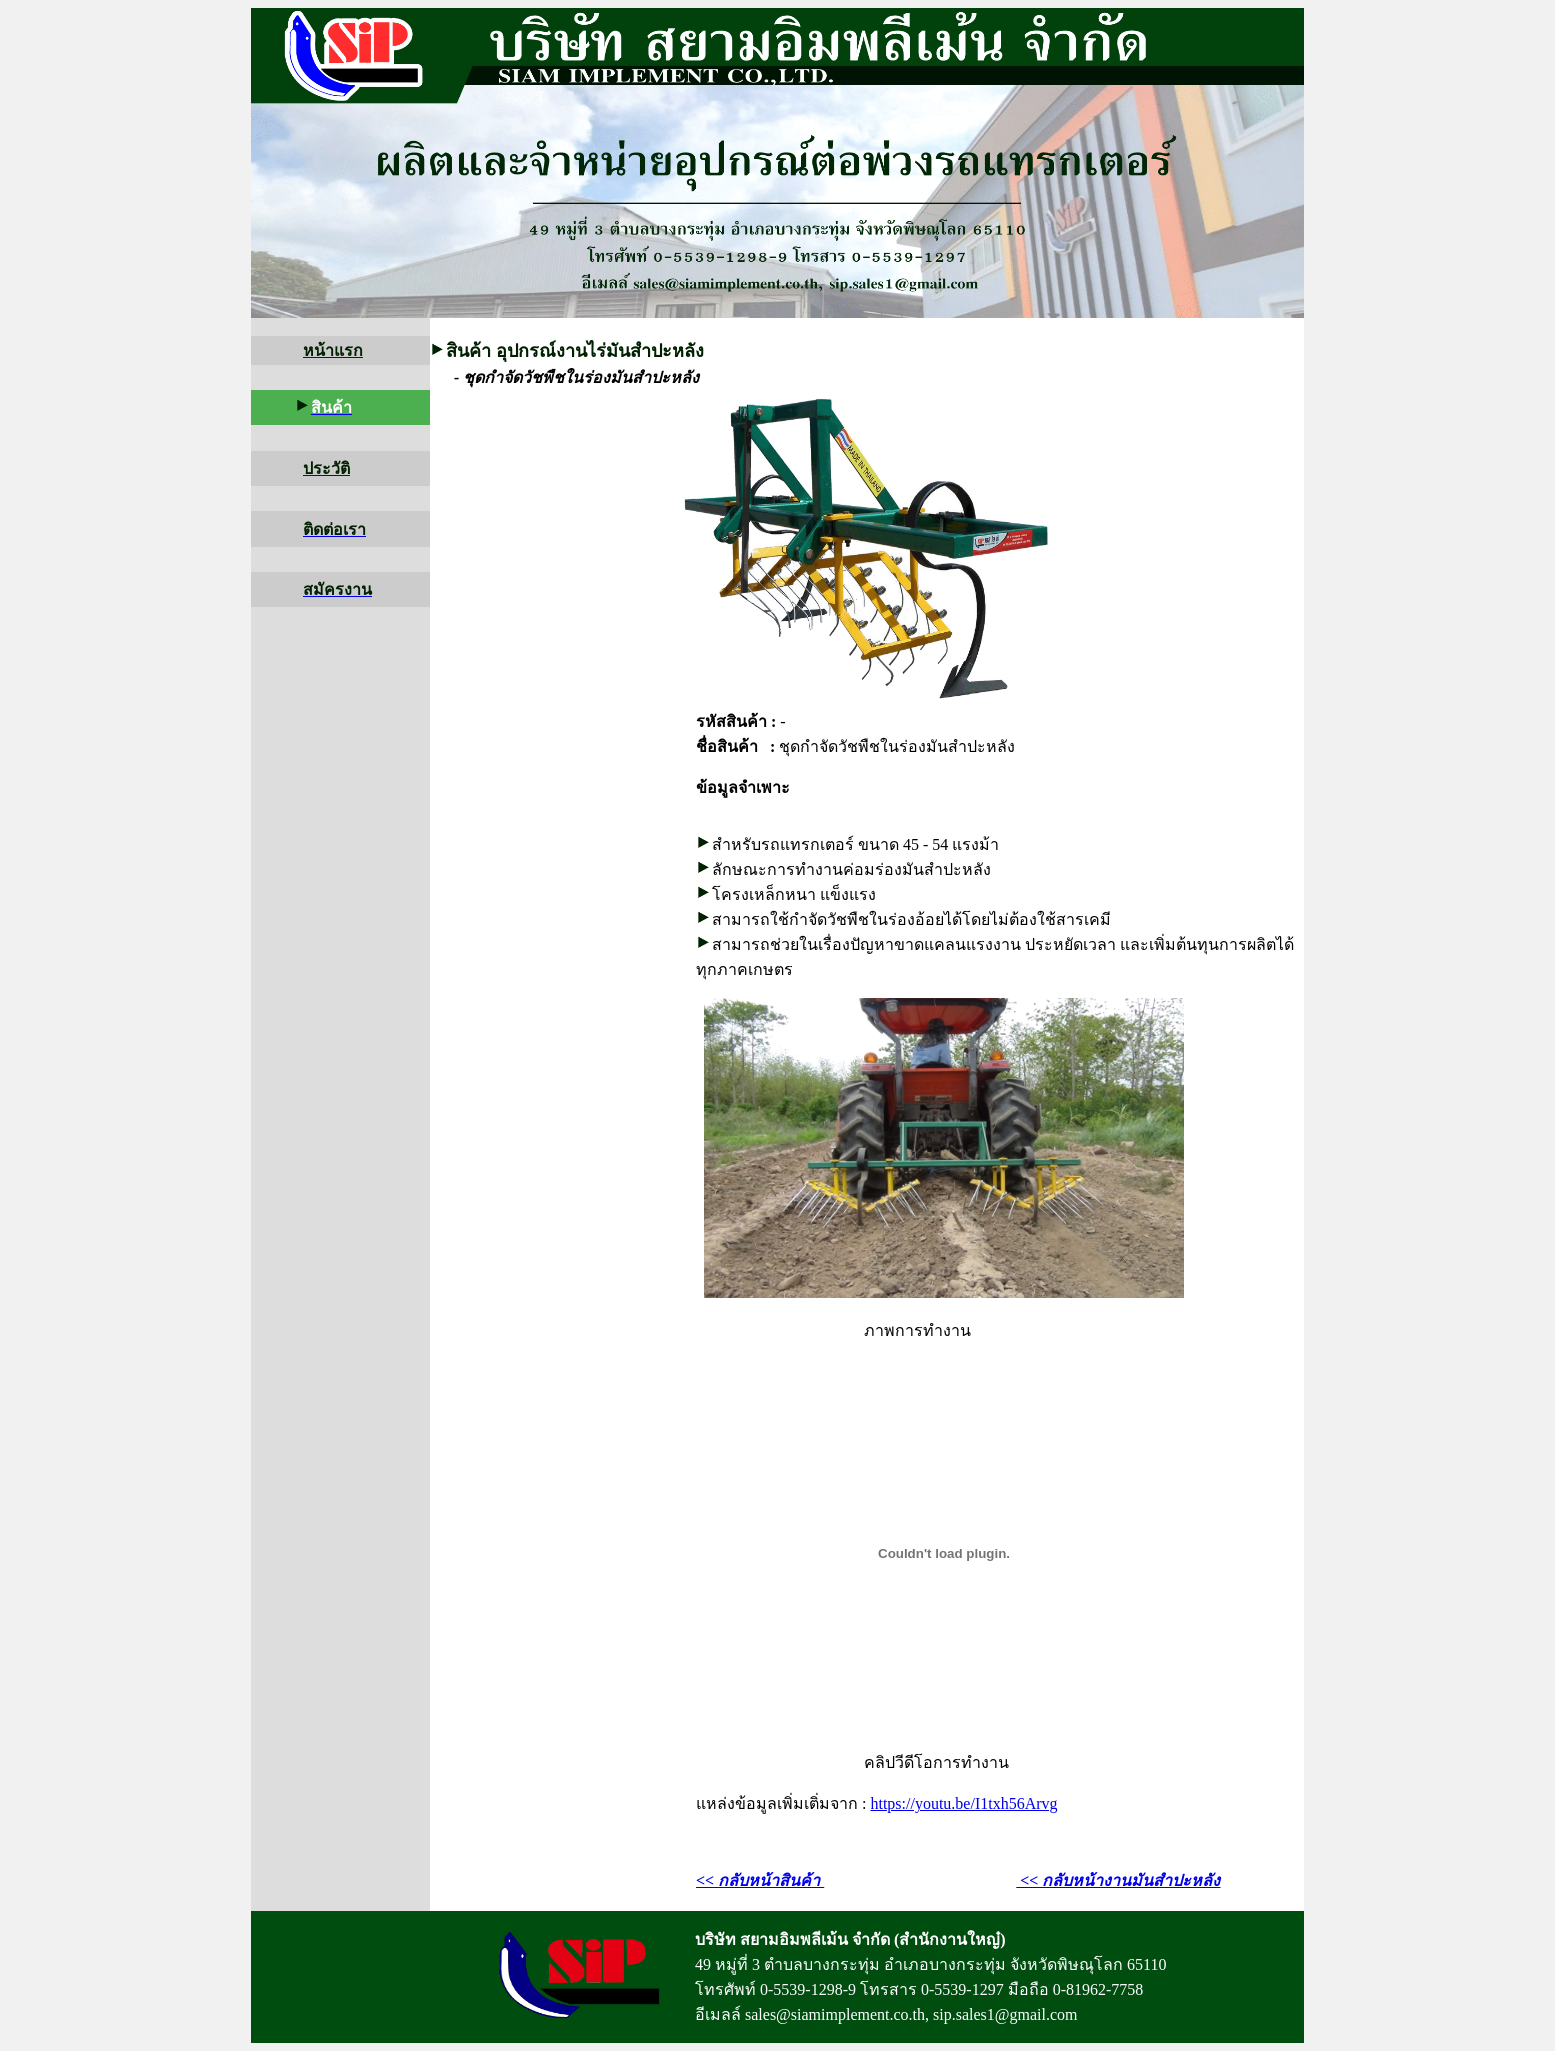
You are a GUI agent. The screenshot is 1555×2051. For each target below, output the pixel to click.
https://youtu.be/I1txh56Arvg (963, 1803)
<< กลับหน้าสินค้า (760, 1880)
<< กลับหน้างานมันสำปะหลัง (1118, 1880)
